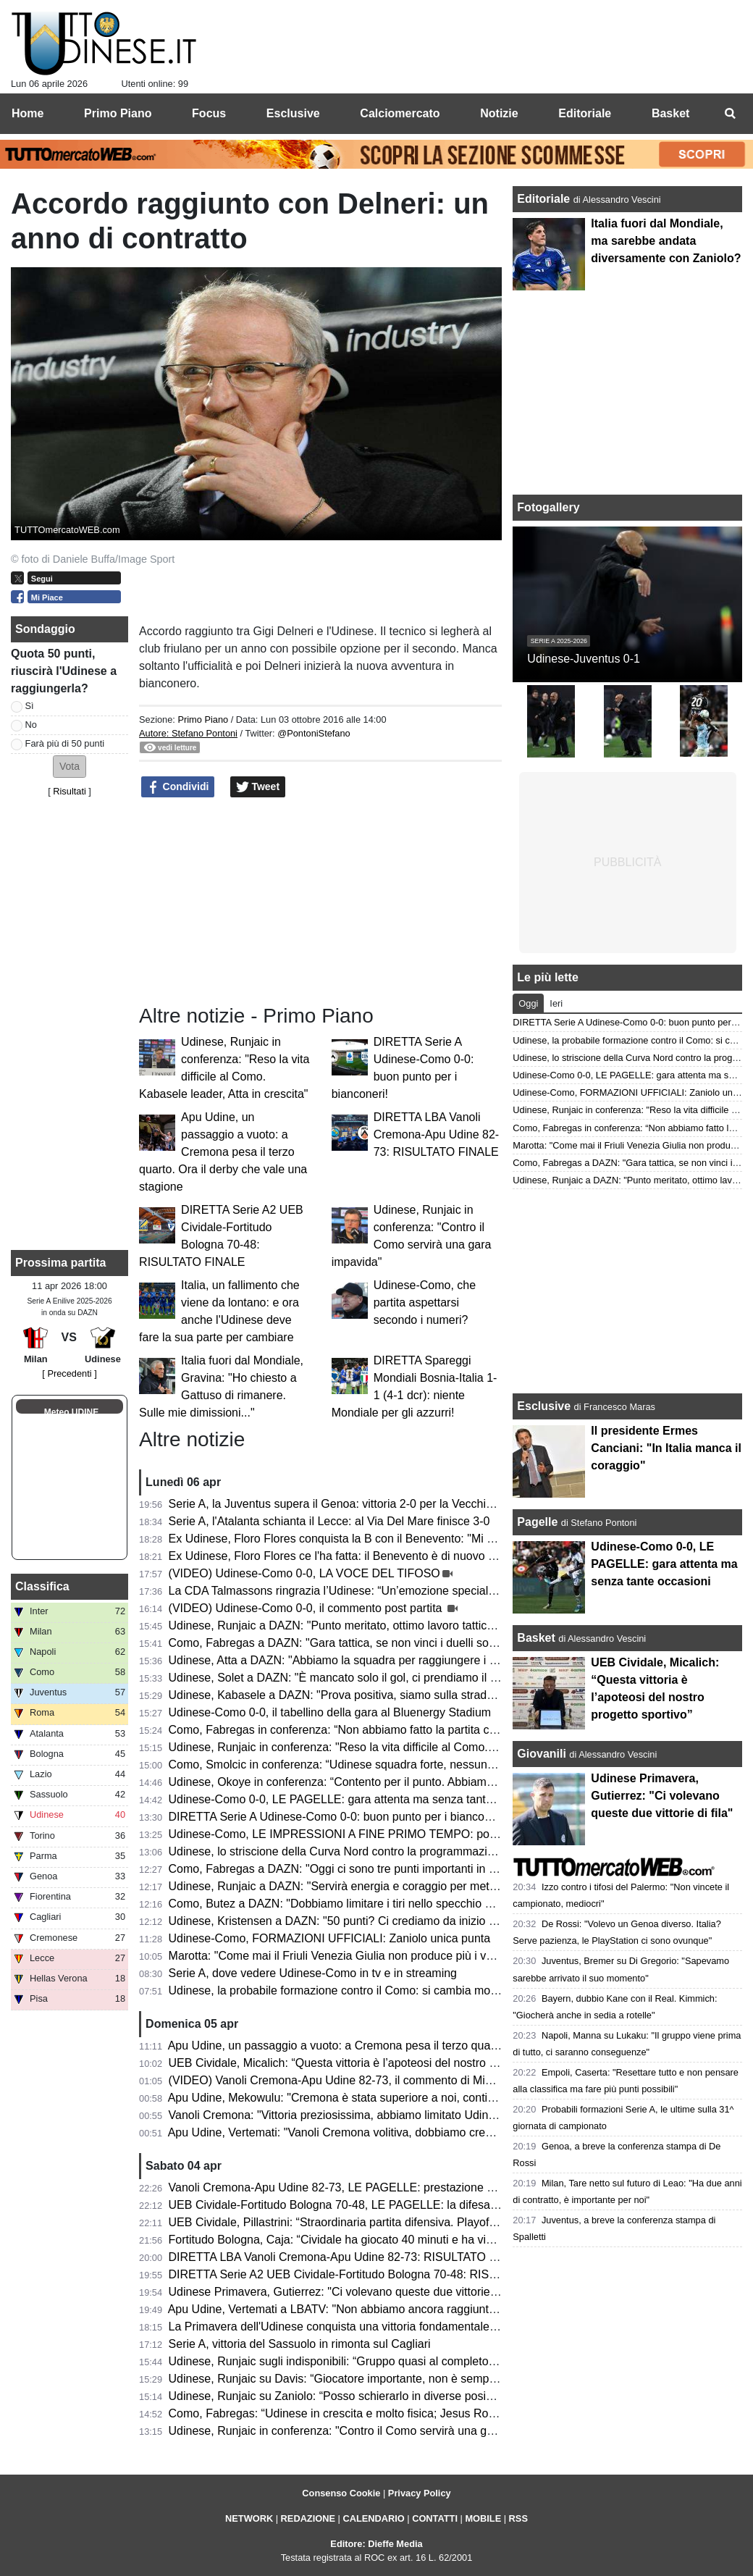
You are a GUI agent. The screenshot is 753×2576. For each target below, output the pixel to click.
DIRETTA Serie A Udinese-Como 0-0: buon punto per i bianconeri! (338, 1817)
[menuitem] (729, 113)
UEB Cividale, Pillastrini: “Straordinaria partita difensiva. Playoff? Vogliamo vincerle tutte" (396, 2222)
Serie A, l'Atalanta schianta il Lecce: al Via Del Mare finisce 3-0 (329, 1521)
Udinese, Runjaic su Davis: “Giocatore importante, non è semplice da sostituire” (372, 2378)
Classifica (42, 1586)
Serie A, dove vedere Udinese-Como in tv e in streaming (313, 1973)
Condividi (178, 787)
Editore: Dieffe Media (376, 2543)
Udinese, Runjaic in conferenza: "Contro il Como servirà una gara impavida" (363, 2431)
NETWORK (249, 2518)
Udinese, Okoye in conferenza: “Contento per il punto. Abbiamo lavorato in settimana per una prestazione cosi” (452, 1782)
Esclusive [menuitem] (293, 113)
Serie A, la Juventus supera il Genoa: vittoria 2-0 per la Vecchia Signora (352, 1504)
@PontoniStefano (313, 733)
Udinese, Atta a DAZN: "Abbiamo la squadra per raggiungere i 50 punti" (352, 1660)
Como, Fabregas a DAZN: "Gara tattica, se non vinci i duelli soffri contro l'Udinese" (380, 1643)
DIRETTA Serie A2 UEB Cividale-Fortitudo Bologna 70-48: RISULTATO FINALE (372, 2274)
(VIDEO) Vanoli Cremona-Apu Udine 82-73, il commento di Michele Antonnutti (368, 2080)
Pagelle (537, 1522)
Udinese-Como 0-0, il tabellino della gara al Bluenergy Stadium (330, 1712)
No (31, 724)
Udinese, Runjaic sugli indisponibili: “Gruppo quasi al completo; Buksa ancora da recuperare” (407, 2361)
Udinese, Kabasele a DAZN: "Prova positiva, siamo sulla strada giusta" (350, 1695)
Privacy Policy (419, 2493)
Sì (29, 705)
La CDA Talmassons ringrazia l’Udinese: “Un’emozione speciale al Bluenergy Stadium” (390, 1591)
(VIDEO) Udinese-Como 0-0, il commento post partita (307, 1608)
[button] (69, 766)
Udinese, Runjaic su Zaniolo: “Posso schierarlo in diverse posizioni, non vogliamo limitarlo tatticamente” (434, 2396)
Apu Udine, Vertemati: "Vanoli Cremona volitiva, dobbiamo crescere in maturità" (371, 2132)
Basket (536, 1638)
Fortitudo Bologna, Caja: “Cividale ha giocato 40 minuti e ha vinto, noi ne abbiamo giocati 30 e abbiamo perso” (451, 2239)
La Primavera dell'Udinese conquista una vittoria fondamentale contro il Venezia (373, 2326)
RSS (518, 2518)
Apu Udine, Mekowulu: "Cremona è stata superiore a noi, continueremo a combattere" (388, 2098)
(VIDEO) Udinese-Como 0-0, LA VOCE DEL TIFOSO (304, 1573)
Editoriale (545, 199)
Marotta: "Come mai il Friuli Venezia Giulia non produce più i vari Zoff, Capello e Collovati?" (402, 1956)
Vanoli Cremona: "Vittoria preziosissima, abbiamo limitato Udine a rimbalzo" (362, 2115)
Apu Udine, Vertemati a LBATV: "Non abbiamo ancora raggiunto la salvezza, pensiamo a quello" (414, 2309)
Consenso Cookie (341, 2493)
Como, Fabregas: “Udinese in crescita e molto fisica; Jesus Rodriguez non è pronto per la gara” (413, 2413)
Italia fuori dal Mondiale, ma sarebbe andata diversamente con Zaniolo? (666, 240)
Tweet (258, 787)
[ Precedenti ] (69, 1373)
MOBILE (483, 2518)
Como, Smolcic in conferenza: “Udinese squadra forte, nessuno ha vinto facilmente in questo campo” (427, 1764)
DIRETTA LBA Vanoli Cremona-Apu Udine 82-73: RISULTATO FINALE (436, 1134)
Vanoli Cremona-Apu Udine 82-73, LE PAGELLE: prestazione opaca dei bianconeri (381, 2187)
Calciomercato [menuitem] (399, 113)
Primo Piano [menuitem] (117, 113)
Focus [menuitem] (209, 113)
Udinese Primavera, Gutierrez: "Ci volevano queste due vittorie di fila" (347, 2292)
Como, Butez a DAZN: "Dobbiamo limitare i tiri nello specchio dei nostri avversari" (377, 1903)
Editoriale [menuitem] (584, 113)
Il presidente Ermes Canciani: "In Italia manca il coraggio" (666, 1448)
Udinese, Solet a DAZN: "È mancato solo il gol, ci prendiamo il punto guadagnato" (378, 1677)
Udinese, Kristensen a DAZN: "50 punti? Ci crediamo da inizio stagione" (353, 1921)
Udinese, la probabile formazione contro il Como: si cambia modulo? (344, 1990)
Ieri (556, 1003)
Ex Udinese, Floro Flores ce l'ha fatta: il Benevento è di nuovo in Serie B (354, 1556)
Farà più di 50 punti (65, 743)
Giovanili (541, 1754)
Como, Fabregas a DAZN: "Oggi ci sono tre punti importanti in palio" (343, 1869)
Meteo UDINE (71, 1412)
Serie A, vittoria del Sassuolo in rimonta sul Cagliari (300, 2344)
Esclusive (544, 1406)
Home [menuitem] (27, 113)
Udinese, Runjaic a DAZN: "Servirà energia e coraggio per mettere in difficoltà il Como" (391, 1886)
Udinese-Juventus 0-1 (583, 659)
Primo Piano (202, 719)
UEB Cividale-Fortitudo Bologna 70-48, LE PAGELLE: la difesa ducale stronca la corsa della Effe (416, 2205)
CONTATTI (435, 2518)
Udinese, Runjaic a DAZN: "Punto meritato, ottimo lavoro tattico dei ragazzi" (363, 1625)
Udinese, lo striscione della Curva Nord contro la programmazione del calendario (375, 1851)
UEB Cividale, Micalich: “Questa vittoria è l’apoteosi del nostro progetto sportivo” (374, 2063)
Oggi (528, 1003)
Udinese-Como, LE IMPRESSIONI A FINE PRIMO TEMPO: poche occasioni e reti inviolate (402, 1834)
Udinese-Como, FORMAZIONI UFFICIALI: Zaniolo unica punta (330, 1938)
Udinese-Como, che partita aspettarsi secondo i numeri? (425, 1302)
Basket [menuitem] (670, 113)
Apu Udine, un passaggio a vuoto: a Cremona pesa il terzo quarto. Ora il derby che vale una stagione (223, 1152)
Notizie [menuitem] (499, 113)
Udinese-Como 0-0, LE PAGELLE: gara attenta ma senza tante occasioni (356, 1799)
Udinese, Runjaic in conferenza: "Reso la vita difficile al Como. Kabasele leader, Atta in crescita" (414, 1747)
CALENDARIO (373, 2518)
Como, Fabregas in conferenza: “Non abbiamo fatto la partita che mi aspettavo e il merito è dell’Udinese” (436, 1730)
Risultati (69, 791)
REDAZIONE (308, 2518)
